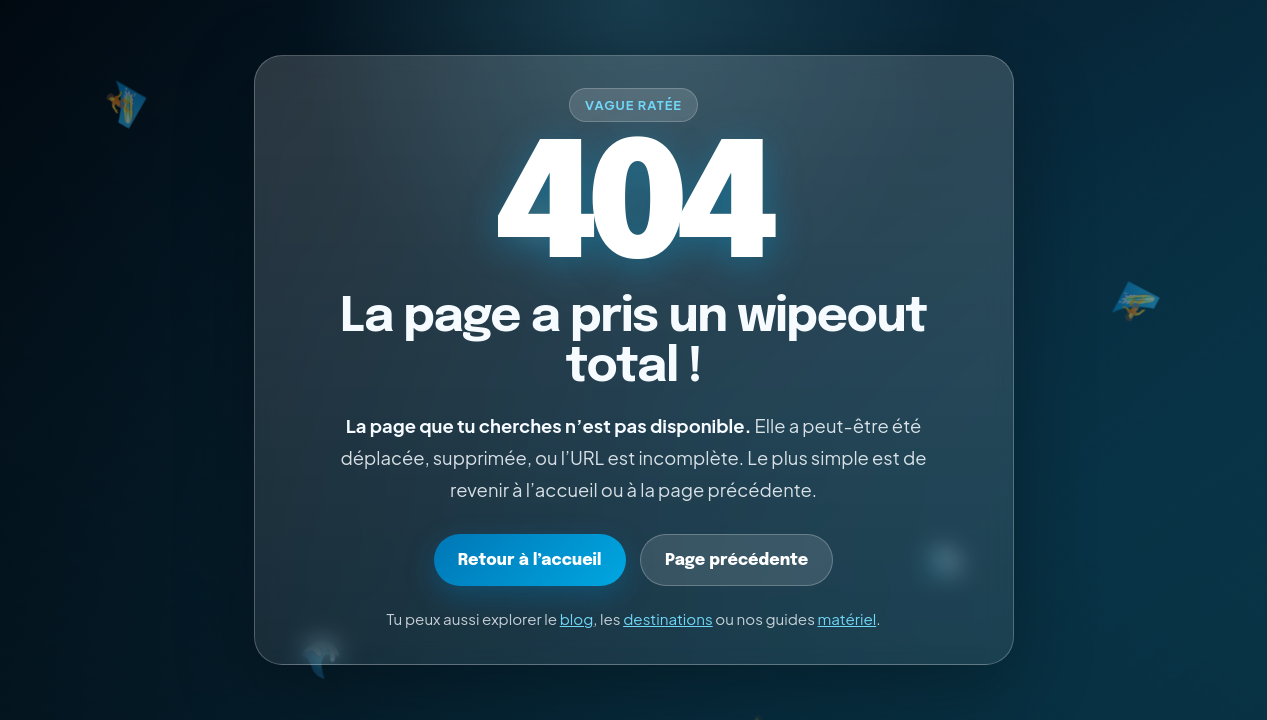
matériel (847, 618)
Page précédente (736, 560)
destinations (668, 618)
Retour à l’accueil (530, 560)
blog (577, 618)
